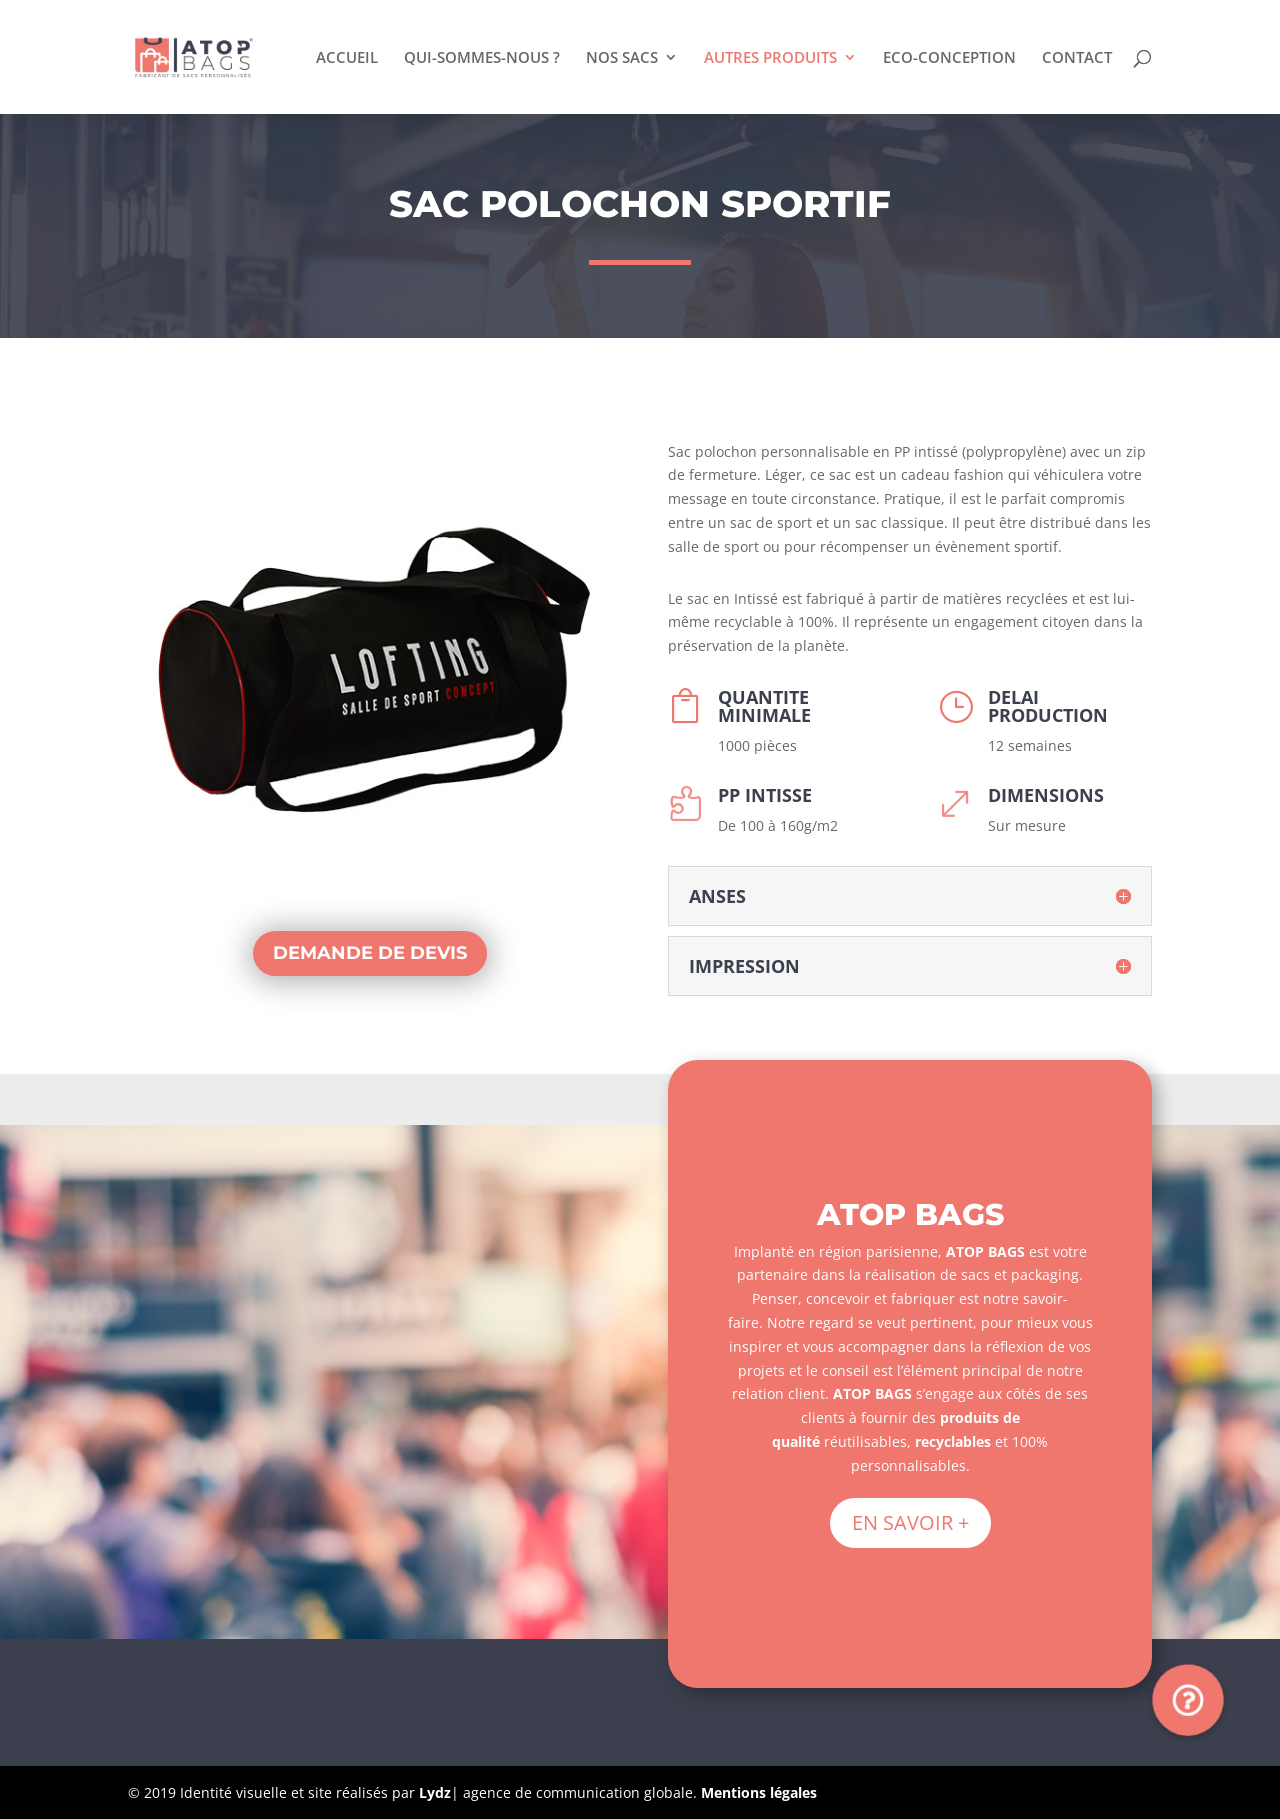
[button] (1188, 1700)
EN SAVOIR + (910, 1522)
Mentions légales (759, 1792)
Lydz (435, 1792)
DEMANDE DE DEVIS (370, 953)
